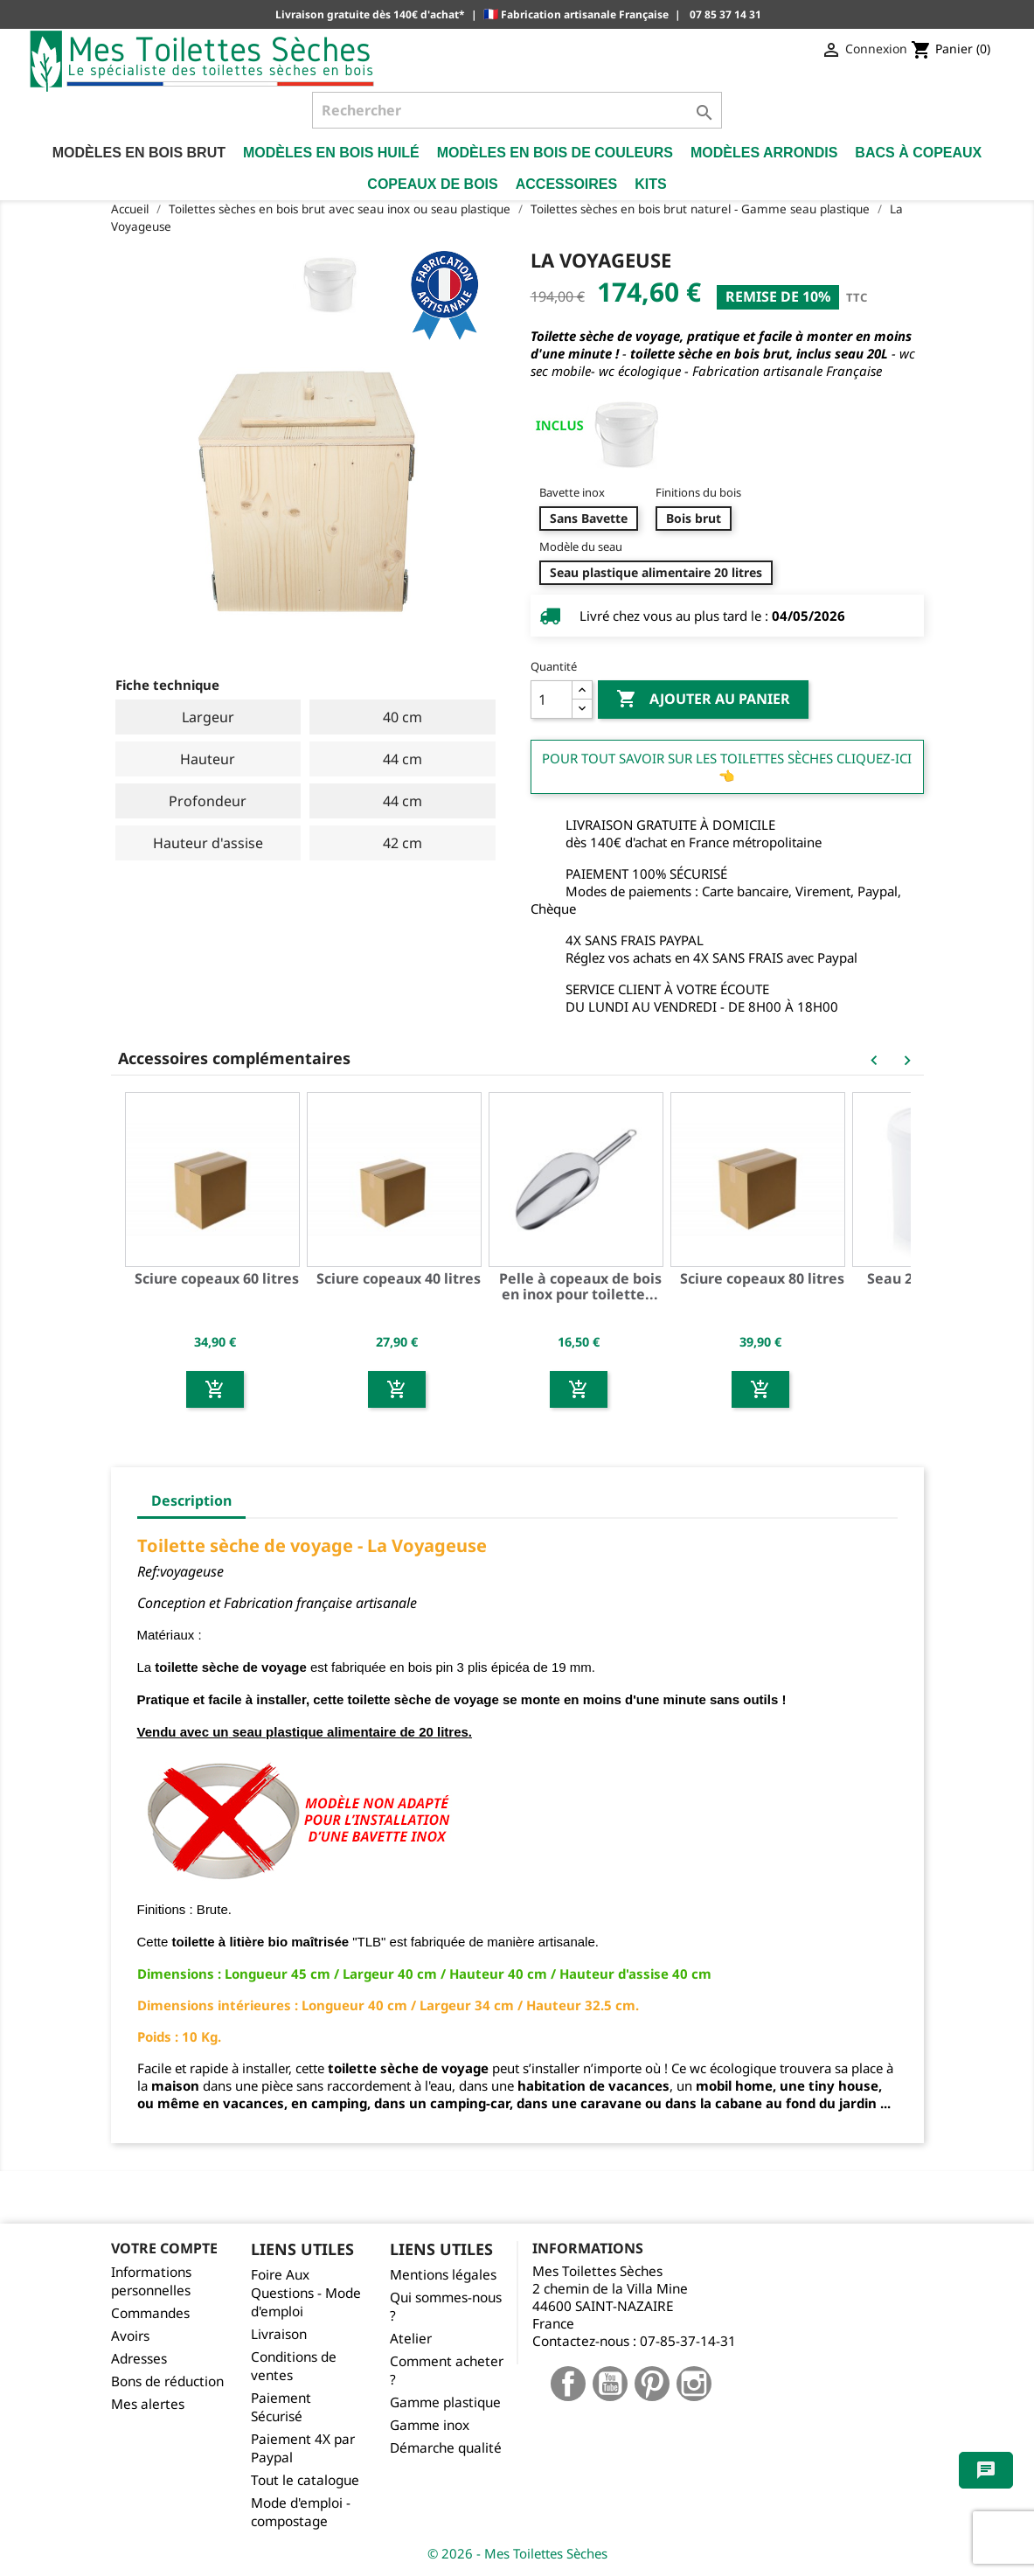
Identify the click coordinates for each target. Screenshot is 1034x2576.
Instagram (694, 2383)
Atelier (411, 2338)
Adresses (139, 2359)
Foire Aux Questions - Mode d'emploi (306, 2293)
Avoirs (130, 2336)
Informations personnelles (151, 2281)
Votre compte (164, 2248)
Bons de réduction (167, 2381)
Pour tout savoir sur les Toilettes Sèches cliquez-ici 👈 (727, 766)
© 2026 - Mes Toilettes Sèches (517, 2553)
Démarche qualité (446, 2448)
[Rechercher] (517, 110)
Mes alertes (147, 2404)
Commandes (150, 2313)
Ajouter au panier (703, 699)
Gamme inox (429, 2425)
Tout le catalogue (305, 2480)
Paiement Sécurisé (281, 2407)
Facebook (568, 2383)
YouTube (610, 2383)
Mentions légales (443, 2275)
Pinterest (652, 2383)
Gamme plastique (445, 2402)
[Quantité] (552, 699)
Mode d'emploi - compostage (300, 2512)
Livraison (279, 2334)
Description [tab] (191, 1500)
